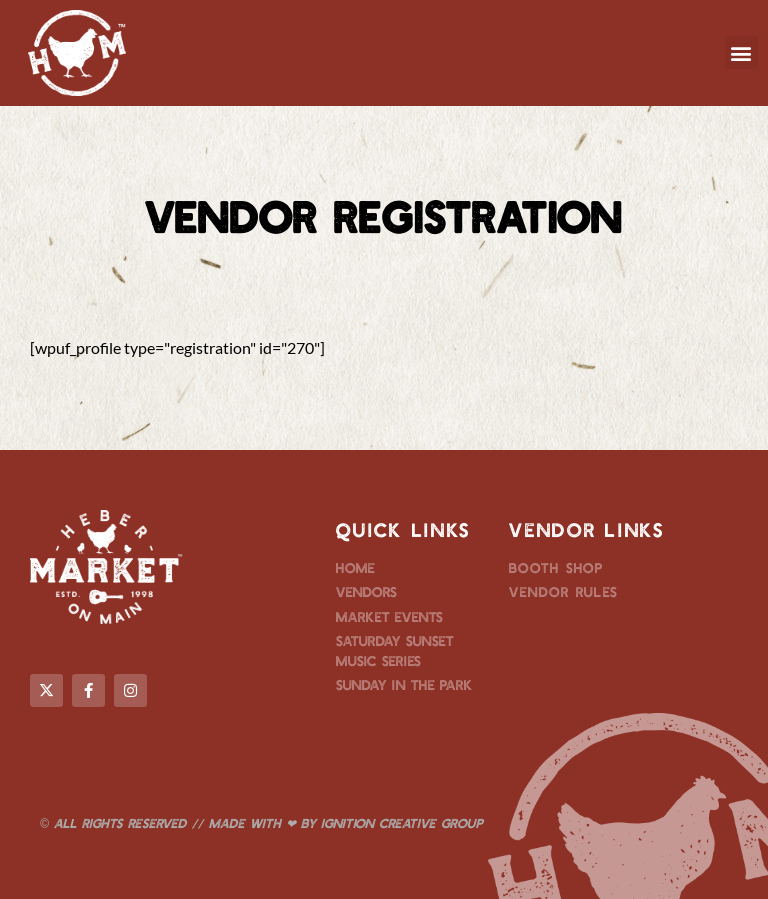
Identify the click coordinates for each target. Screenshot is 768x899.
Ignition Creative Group (402, 823)
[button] (741, 52)
